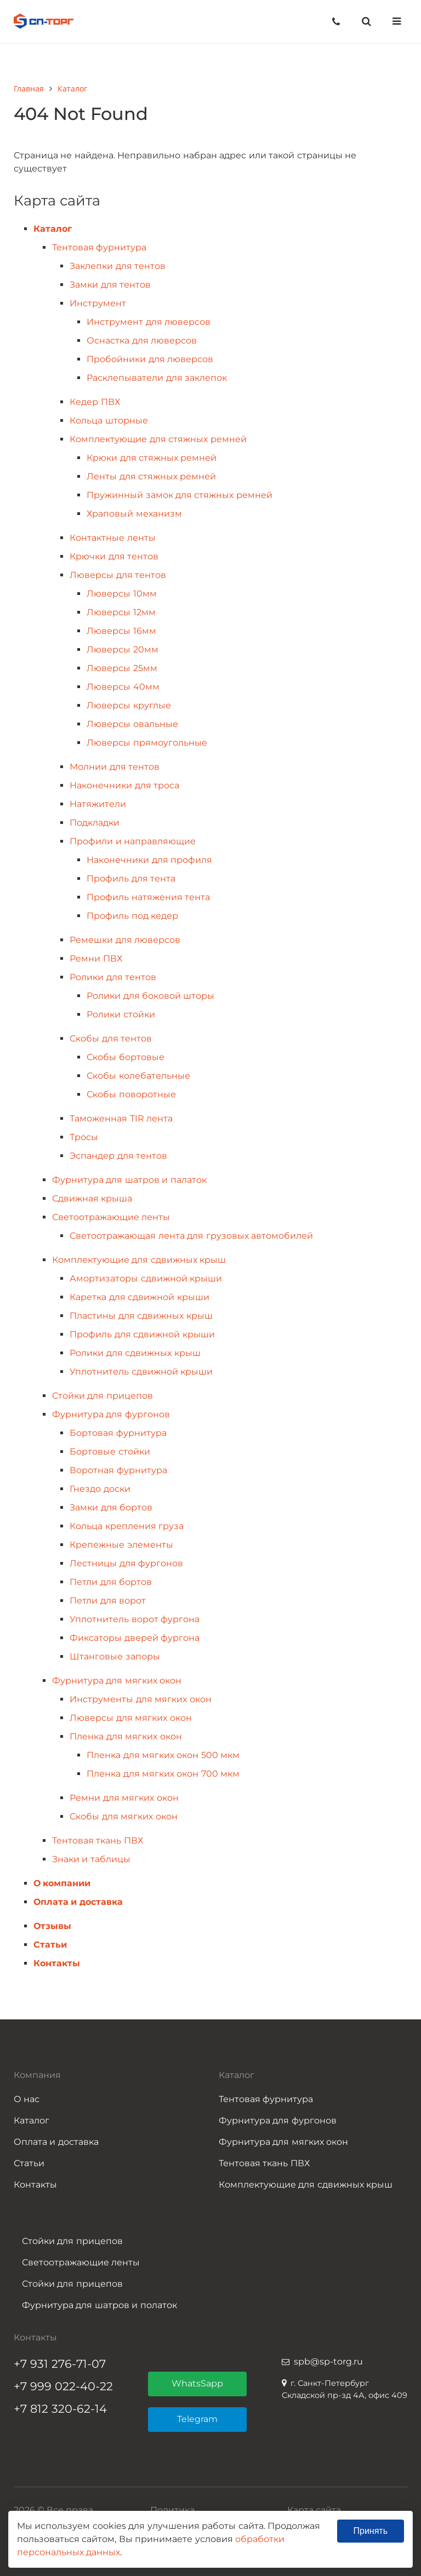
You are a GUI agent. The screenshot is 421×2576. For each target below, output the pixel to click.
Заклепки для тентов (118, 266)
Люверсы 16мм (121, 631)
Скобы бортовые (125, 1057)
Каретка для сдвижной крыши (139, 1297)
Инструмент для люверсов (148, 322)
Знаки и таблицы (91, 1859)
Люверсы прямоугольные (147, 742)
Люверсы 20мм (122, 649)
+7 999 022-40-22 (63, 2386)
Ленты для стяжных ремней (151, 476)
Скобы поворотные (131, 1094)
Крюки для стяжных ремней (152, 458)
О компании (61, 1883)
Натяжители (98, 804)
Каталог (52, 229)
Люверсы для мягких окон (130, 1718)
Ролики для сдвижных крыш (135, 1353)
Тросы (84, 1137)
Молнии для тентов (115, 767)
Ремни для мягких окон (124, 1798)
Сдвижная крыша (92, 1198)
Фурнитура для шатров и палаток (129, 1180)
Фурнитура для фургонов (111, 1414)
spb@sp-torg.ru (328, 2361)
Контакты (56, 1963)
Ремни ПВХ (96, 958)
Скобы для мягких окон (123, 1816)
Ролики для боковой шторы (150, 996)
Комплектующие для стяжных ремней (158, 439)
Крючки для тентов (114, 556)
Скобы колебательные (138, 1076)
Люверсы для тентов (118, 575)
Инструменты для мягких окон (140, 1699)
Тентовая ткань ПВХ (97, 1840)
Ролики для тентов (113, 977)
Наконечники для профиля (149, 860)
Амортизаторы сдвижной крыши (146, 1278)
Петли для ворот (108, 1600)
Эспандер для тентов (118, 1155)
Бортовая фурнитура (118, 1433)
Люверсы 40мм (123, 687)
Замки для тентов (110, 284)
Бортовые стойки (110, 1451)
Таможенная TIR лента (121, 1118)
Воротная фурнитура (118, 1470)
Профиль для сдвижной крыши (142, 1334)
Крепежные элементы (121, 1544)
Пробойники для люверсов (150, 359)
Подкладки (95, 822)
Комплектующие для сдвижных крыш (139, 1260)
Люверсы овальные (132, 724)
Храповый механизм (134, 513)
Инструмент (98, 303)
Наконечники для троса (124, 785)
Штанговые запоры (115, 1656)
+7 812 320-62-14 (60, 2408)
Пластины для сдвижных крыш (141, 1315)
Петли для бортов (111, 1582)
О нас (26, 2099)
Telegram (197, 2419)
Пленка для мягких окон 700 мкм (163, 1773)
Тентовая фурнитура (99, 247)
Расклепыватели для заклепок (157, 378)
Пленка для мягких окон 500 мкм (163, 1755)
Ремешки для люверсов (125, 940)
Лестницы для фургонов (126, 1563)
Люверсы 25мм (122, 668)
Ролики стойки (121, 1014)
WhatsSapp (197, 2383)
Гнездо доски (100, 1489)
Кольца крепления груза (127, 1526)
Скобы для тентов (111, 1038)
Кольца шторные (108, 420)
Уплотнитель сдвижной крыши (141, 1371)
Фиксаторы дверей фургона (135, 1638)
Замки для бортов (111, 1507)
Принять (371, 2530)
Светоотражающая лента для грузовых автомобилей (191, 1235)
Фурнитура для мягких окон (116, 1680)
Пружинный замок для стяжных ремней (179, 495)
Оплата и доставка (78, 1902)
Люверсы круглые (128, 705)
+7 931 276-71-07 (60, 2364)
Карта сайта (314, 2510)
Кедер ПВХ (95, 402)
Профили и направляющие (133, 841)
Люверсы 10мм (121, 593)
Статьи (50, 1944)
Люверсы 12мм (121, 612)
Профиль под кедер (132, 916)
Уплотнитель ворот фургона (135, 1619)
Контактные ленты (112, 538)
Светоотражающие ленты (111, 1217)
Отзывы (52, 1926)
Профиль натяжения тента (148, 897)
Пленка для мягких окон (125, 1736)
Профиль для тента (131, 878)
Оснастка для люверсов (142, 340)
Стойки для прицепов (102, 1395)
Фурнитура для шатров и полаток (99, 2305)
